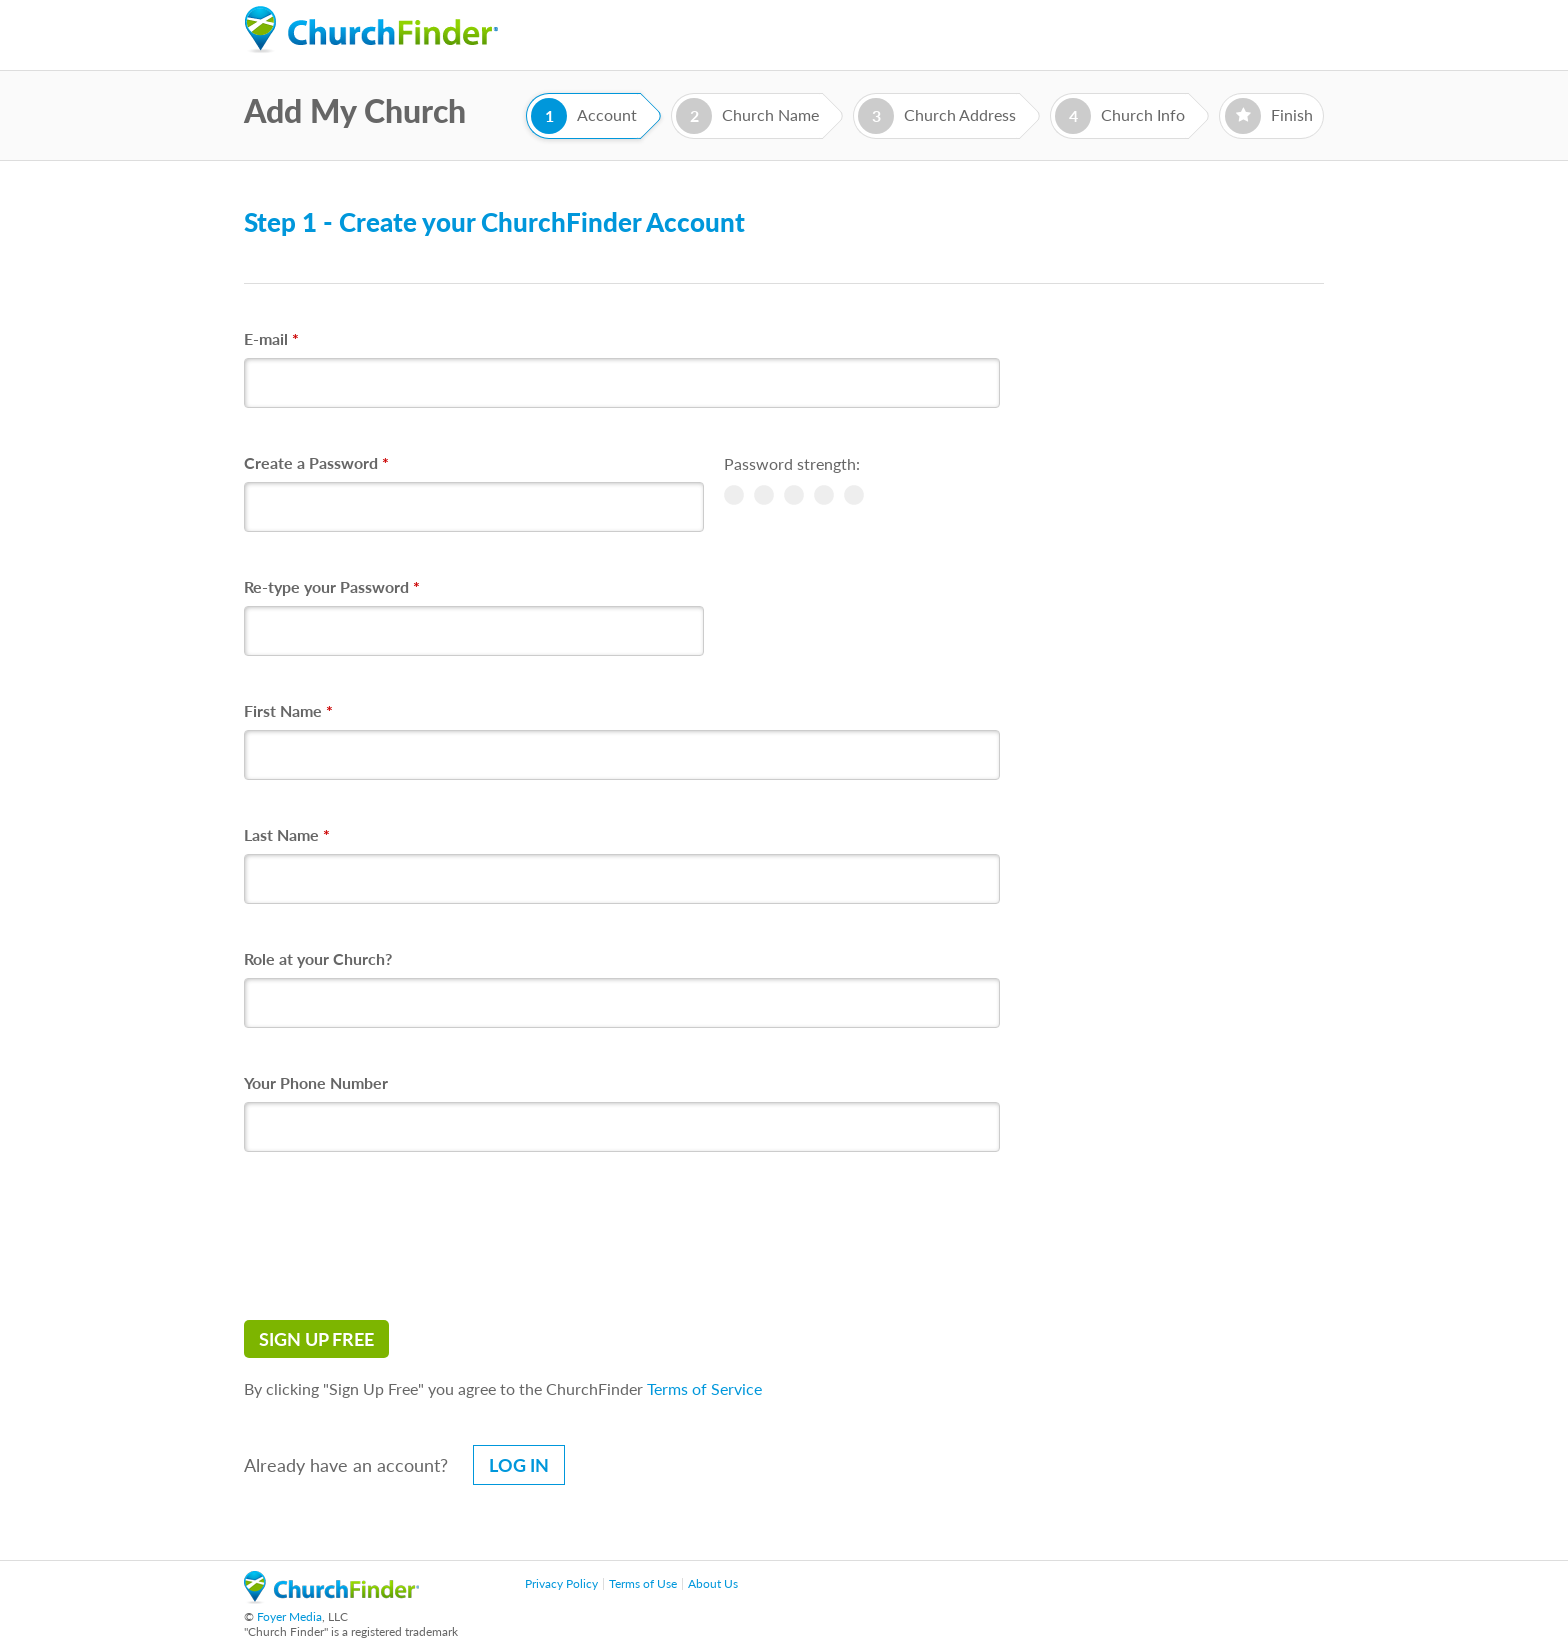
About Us (713, 1583)
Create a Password (316, 462)
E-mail (271, 338)
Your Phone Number (316, 1082)
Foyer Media (289, 1616)
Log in (519, 1465)
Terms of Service (704, 1388)
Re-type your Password (332, 586)
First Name (288, 710)
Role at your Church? (318, 958)
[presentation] (396, 1236)
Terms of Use (643, 1583)
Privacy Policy (561, 1583)
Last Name (287, 834)
